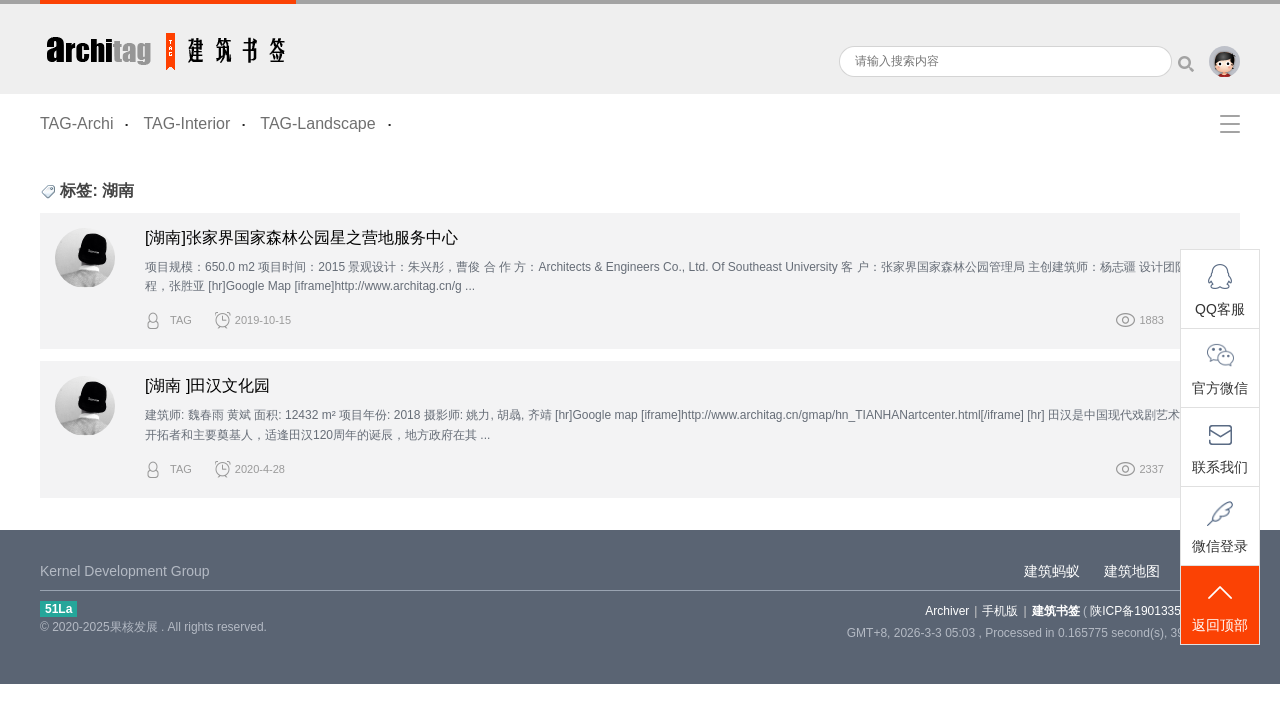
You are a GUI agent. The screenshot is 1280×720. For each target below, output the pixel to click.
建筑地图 (1132, 571)
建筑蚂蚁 (1052, 571)
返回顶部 (1220, 606)
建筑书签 (168, 47)
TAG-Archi (76, 123)
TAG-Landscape (317, 123)
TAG (181, 320)
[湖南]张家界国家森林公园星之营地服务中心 (301, 237)
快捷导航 (1230, 124)
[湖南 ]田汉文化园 (207, 385)
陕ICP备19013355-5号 (1150, 611)
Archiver (947, 611)
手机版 (1000, 611)
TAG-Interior (186, 123)
